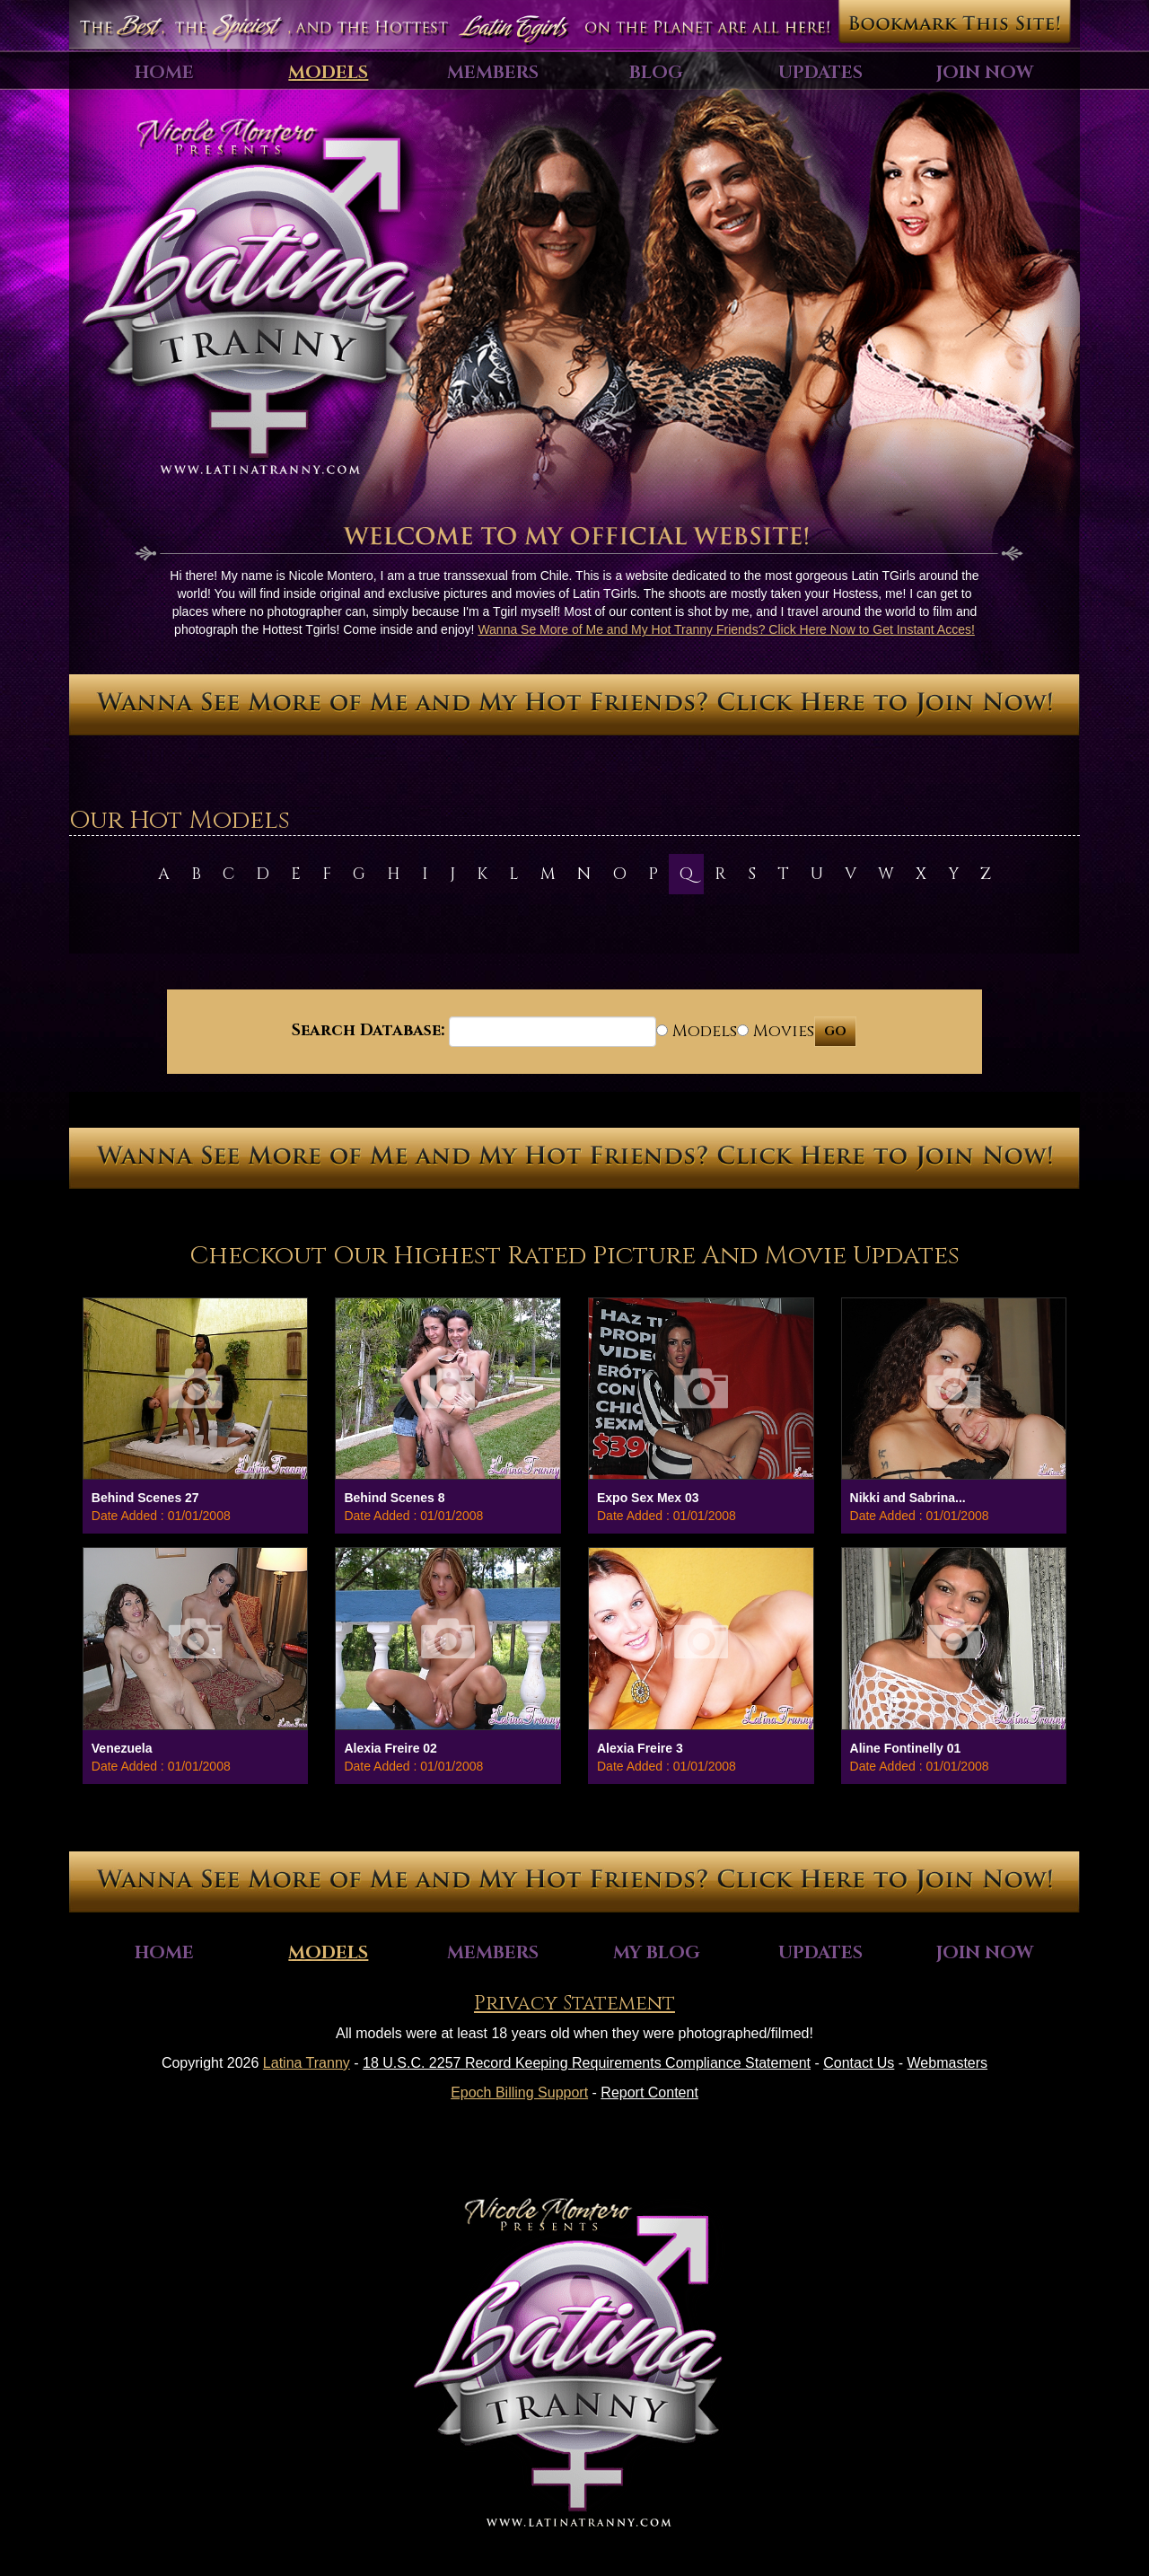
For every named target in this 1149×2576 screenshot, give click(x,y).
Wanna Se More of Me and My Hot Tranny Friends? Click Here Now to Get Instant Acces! (726, 629)
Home (164, 72)
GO (835, 1031)
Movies (775, 1031)
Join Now (984, 72)
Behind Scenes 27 (145, 1497)
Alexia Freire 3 (640, 1748)
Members (493, 72)
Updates (820, 72)
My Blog (656, 1952)
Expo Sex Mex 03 (648, 1497)
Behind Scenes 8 (394, 1497)
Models (328, 72)
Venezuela (122, 1748)
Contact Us (858, 2062)
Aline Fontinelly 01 (905, 1748)
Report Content (649, 2092)
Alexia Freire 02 (390, 1748)
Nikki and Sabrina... (908, 1497)
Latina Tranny (306, 2062)
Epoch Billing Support (519, 2092)
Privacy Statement (574, 2004)
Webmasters (948, 2062)
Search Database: (368, 1030)
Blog (656, 72)
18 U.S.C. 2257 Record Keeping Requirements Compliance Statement (587, 2062)
